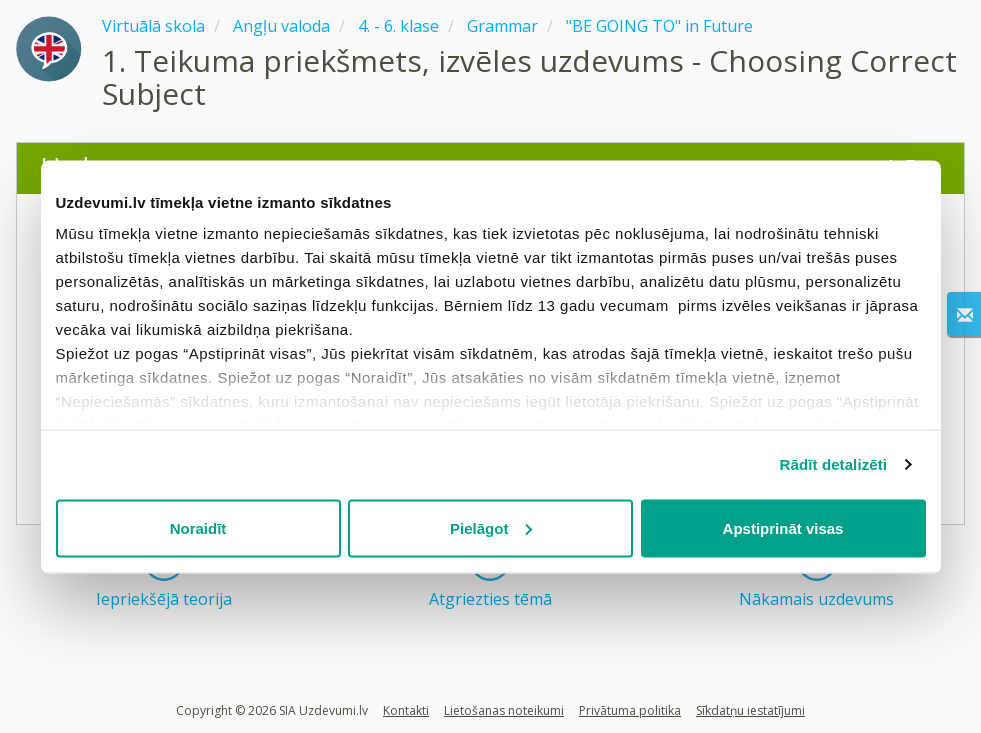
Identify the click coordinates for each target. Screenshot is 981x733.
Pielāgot (491, 527)
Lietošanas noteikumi (504, 710)
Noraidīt (198, 527)
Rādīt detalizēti (833, 464)
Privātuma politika (630, 710)
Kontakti (406, 710)
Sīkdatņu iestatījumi (750, 710)
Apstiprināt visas (783, 527)
